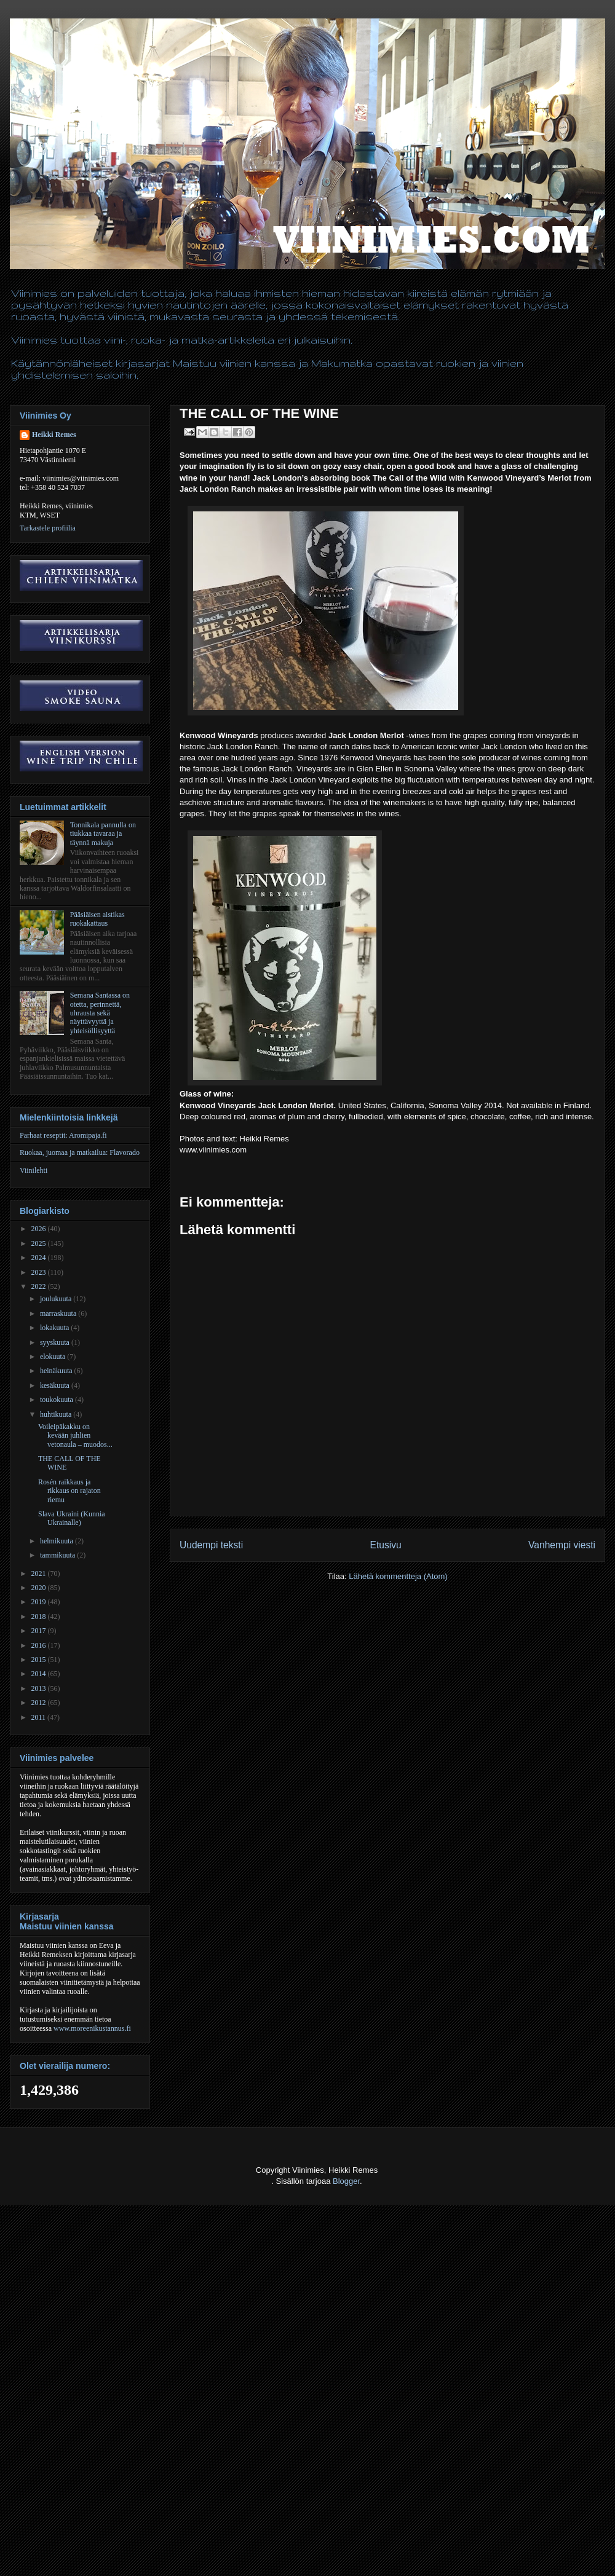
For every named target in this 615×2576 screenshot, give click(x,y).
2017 (39, 1630)
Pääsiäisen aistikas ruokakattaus (97, 919)
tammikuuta (58, 1555)
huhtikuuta (56, 1414)
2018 (39, 1616)
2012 (39, 1702)
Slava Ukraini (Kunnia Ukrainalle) (71, 1518)
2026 (39, 1228)
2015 (39, 1659)
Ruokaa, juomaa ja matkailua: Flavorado (80, 1152)
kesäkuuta (55, 1385)
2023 (39, 1272)
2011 (39, 1717)
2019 (39, 1601)
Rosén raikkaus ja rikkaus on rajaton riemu (69, 1491)
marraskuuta (59, 1313)
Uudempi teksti (211, 1545)
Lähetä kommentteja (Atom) (398, 1576)
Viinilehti (33, 1170)
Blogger (346, 2181)
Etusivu (386, 1545)
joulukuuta (56, 1298)
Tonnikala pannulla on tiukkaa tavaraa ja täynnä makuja (103, 834)
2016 (39, 1645)
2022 (39, 1286)
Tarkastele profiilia (48, 528)
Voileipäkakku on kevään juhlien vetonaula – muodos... (75, 1435)
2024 (39, 1257)
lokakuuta (55, 1327)
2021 (39, 1573)
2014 (39, 1673)
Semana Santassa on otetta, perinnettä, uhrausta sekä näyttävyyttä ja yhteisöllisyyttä (100, 1013)
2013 (39, 1688)
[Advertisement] (154, 2487)
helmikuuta (57, 1541)
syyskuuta (55, 1342)
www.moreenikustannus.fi (92, 2028)
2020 (39, 1587)
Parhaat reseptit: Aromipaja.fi (63, 1135)
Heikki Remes (54, 434)
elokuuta (53, 1356)
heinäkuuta (57, 1370)
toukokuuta (57, 1399)
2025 (39, 1243)
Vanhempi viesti (561, 1545)
